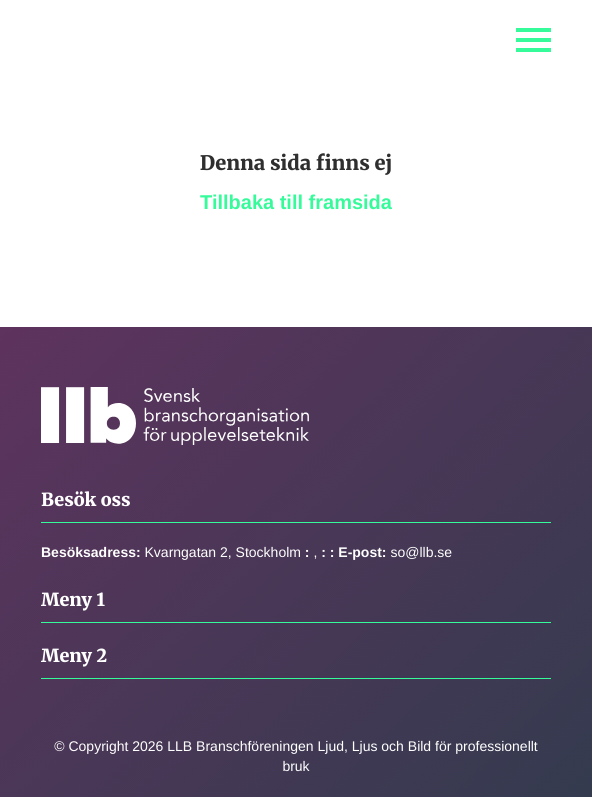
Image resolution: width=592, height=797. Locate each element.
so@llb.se (421, 552)
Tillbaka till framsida (296, 203)
